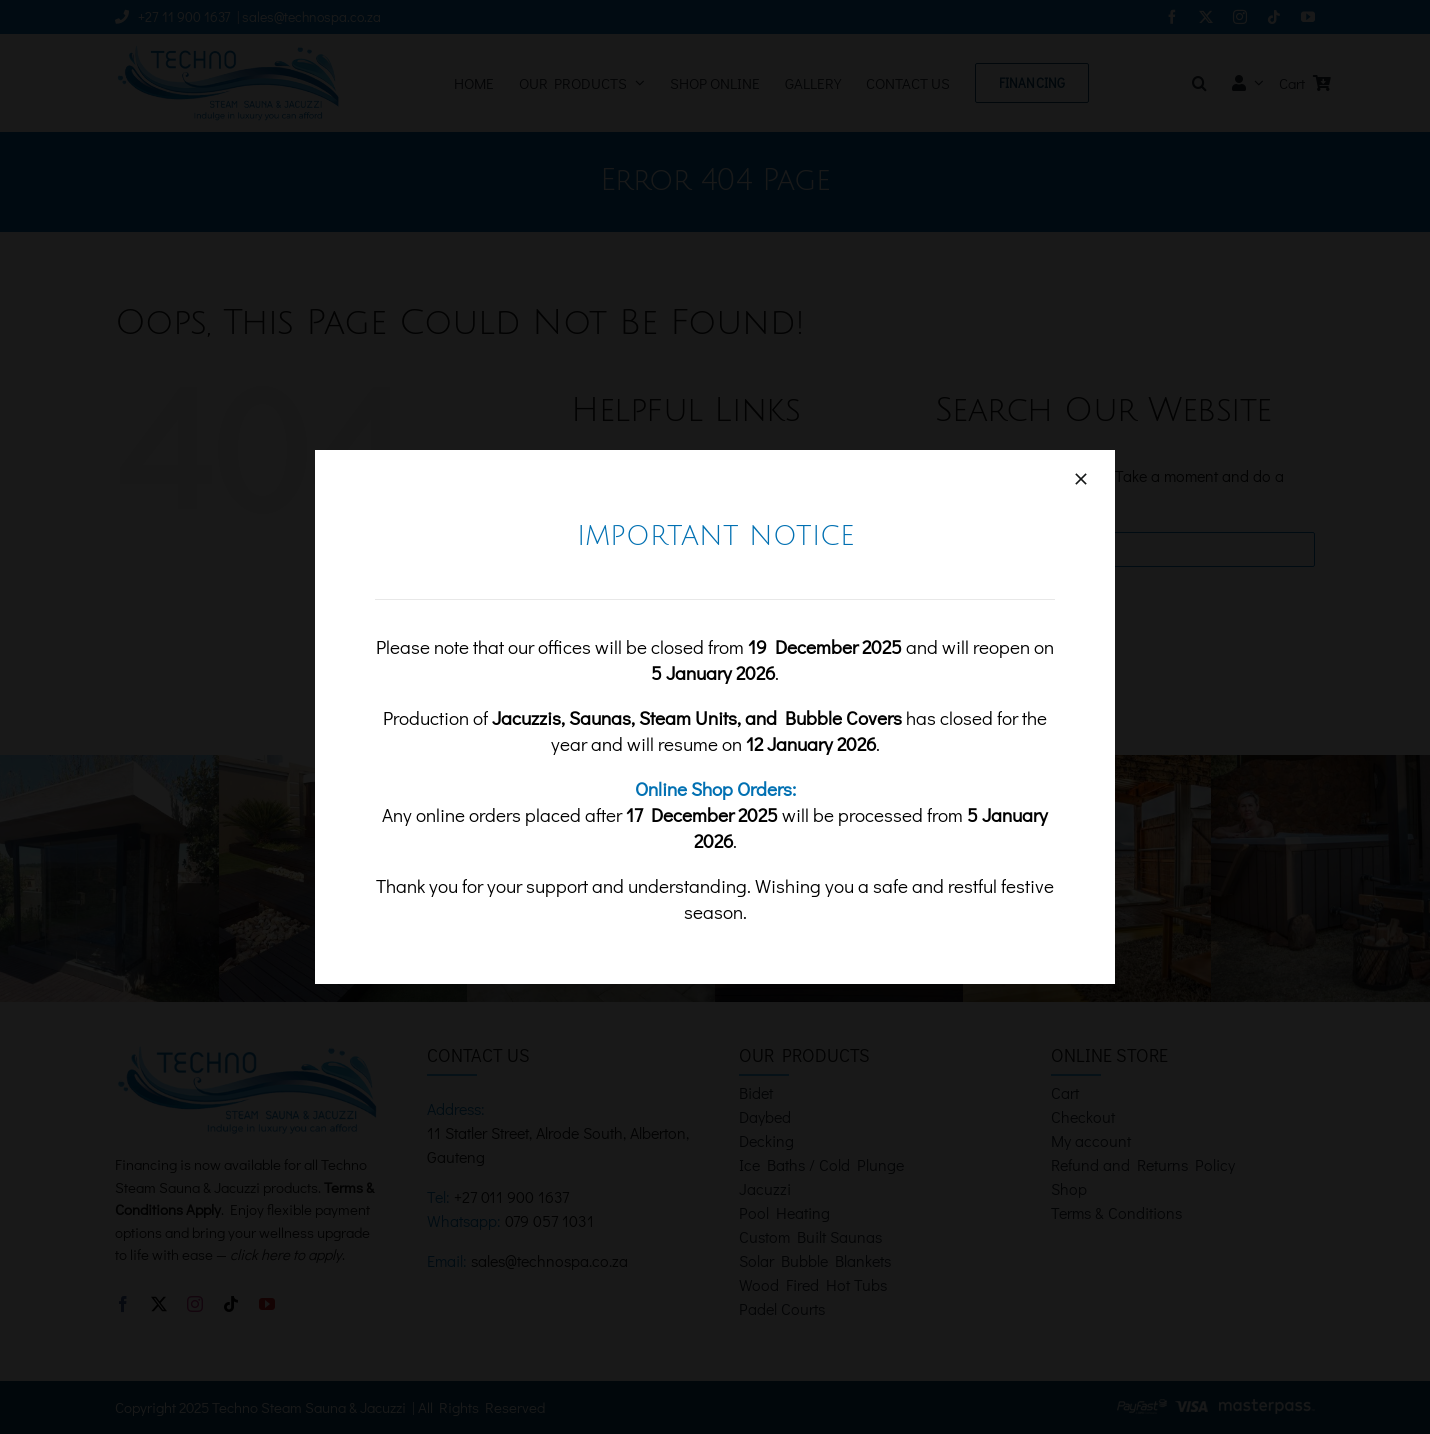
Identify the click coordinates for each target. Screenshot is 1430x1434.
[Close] (1081, 479)
